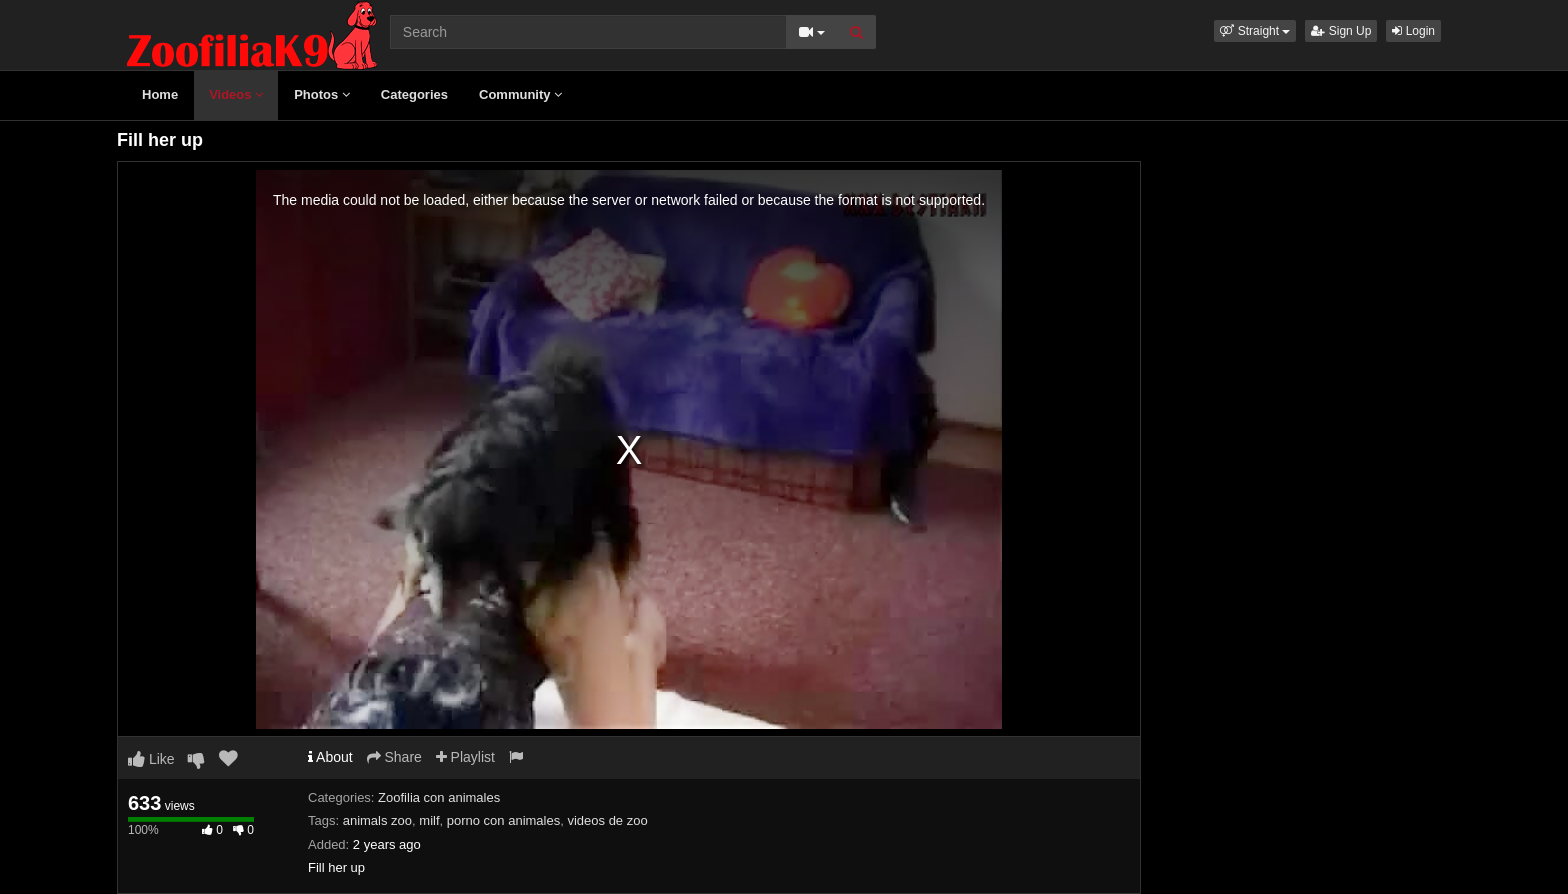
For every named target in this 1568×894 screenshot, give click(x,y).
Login (1413, 31)
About (330, 757)
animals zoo (377, 820)
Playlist (465, 757)
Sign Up (1341, 31)
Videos (236, 94)
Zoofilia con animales (439, 797)
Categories (414, 94)
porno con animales (503, 820)
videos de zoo (607, 820)
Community (520, 94)
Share (394, 757)
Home (160, 94)
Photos (322, 94)
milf (429, 820)
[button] (1255, 31)
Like (151, 759)
